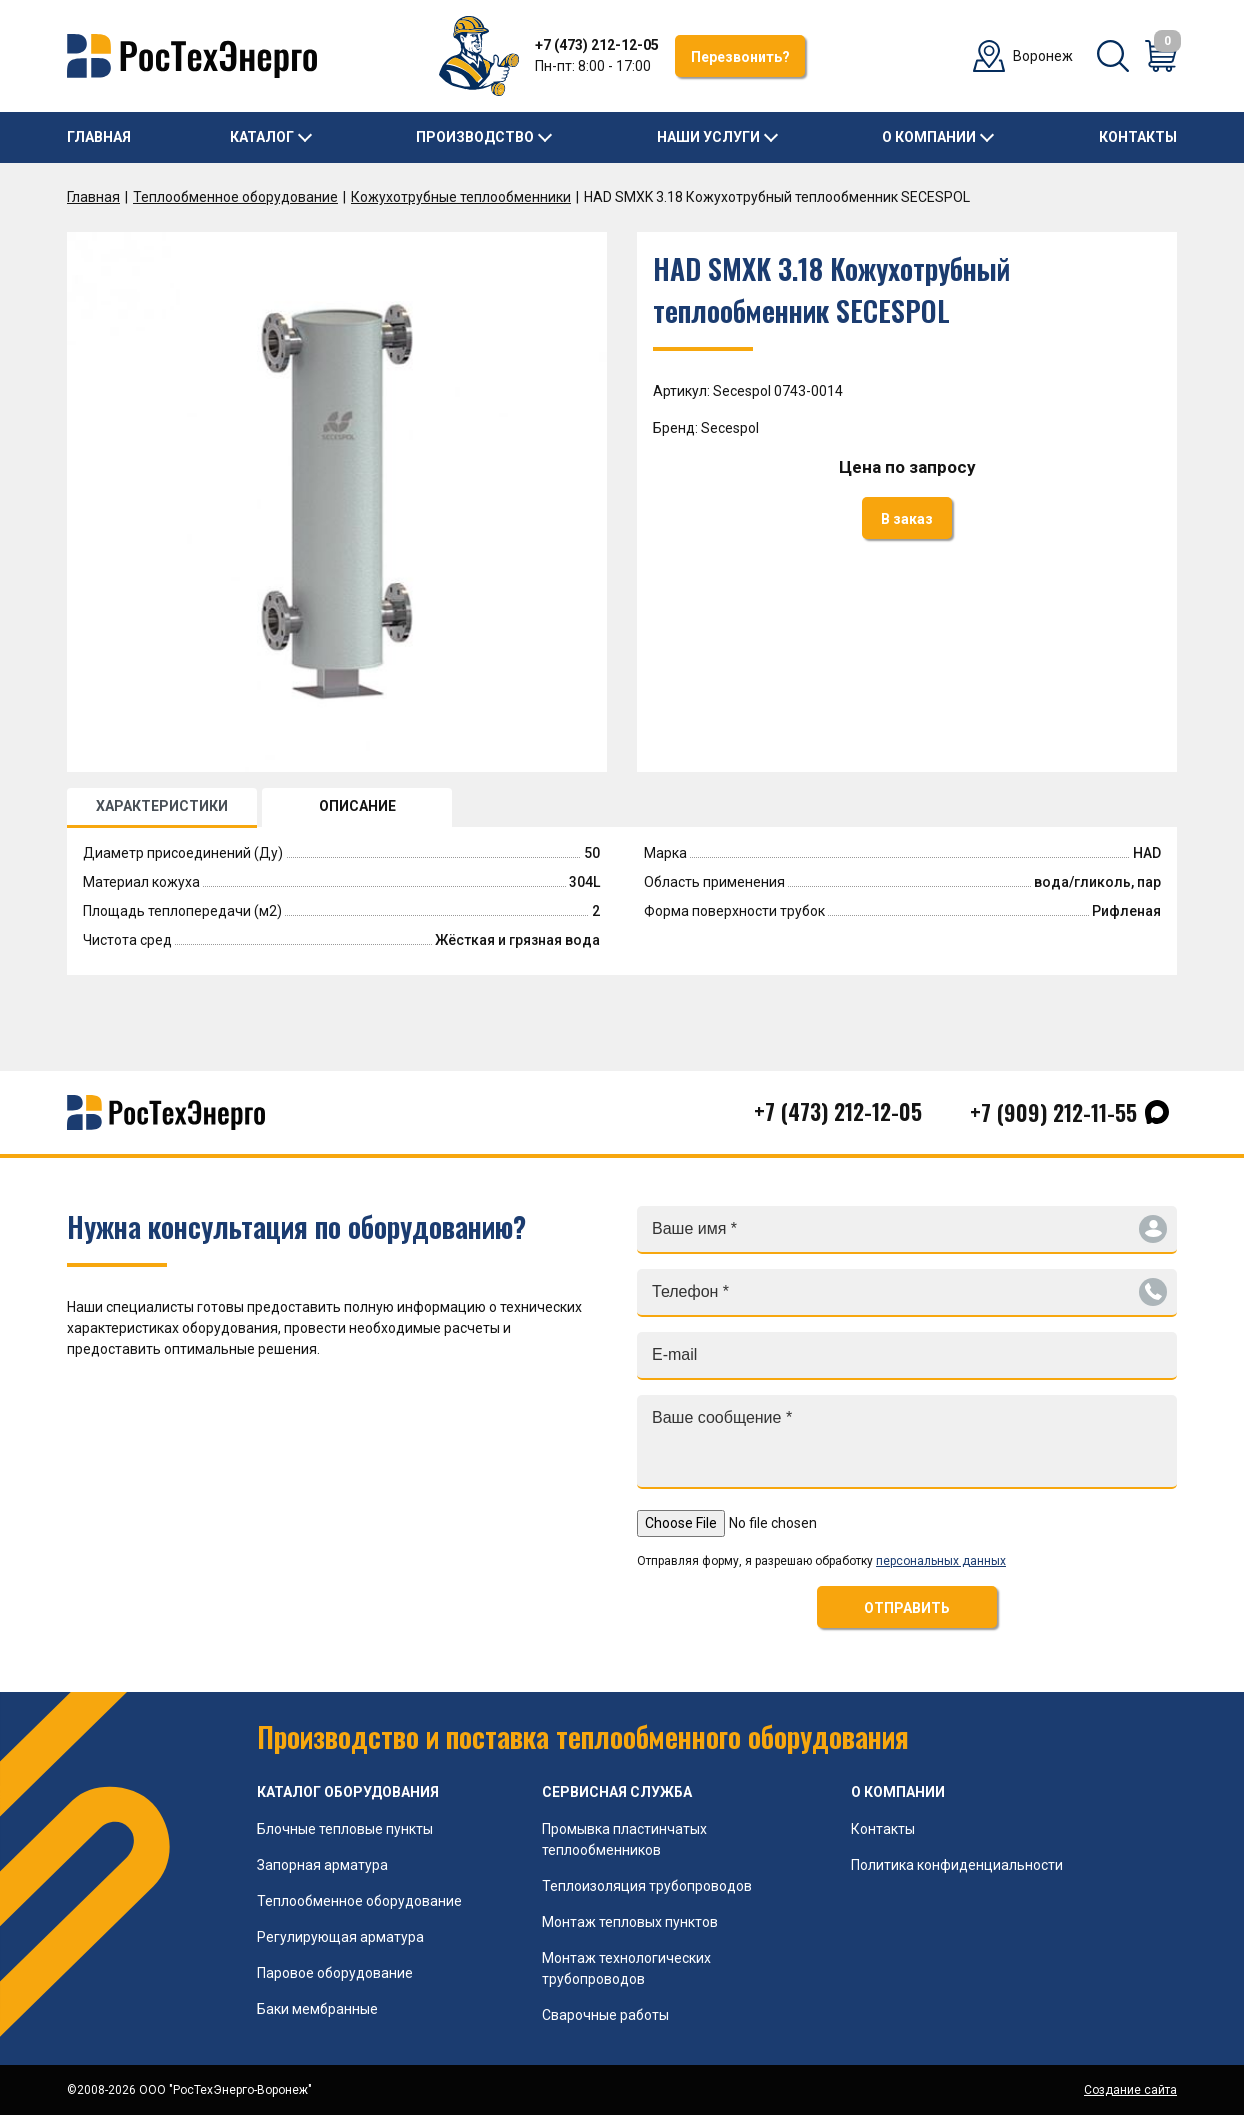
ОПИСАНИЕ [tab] (357, 806)
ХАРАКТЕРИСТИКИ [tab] (162, 806)
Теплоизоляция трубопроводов (647, 1886)
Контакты (1138, 137)
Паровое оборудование (335, 1973)
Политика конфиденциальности (957, 1865)
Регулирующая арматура (340, 1937)
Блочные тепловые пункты (345, 1829)
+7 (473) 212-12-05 (597, 45)
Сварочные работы (605, 2015)
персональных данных (941, 1561)
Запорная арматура (322, 1865)
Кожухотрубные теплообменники (461, 197)
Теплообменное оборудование (235, 197)
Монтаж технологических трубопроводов (626, 1968)
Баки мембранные (317, 2009)
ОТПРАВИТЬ (907, 1608)
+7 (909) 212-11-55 (1053, 1112)
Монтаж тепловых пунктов (630, 1922)
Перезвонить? (740, 57)
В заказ (907, 519)
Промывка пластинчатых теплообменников (624, 1839)
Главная (99, 137)
